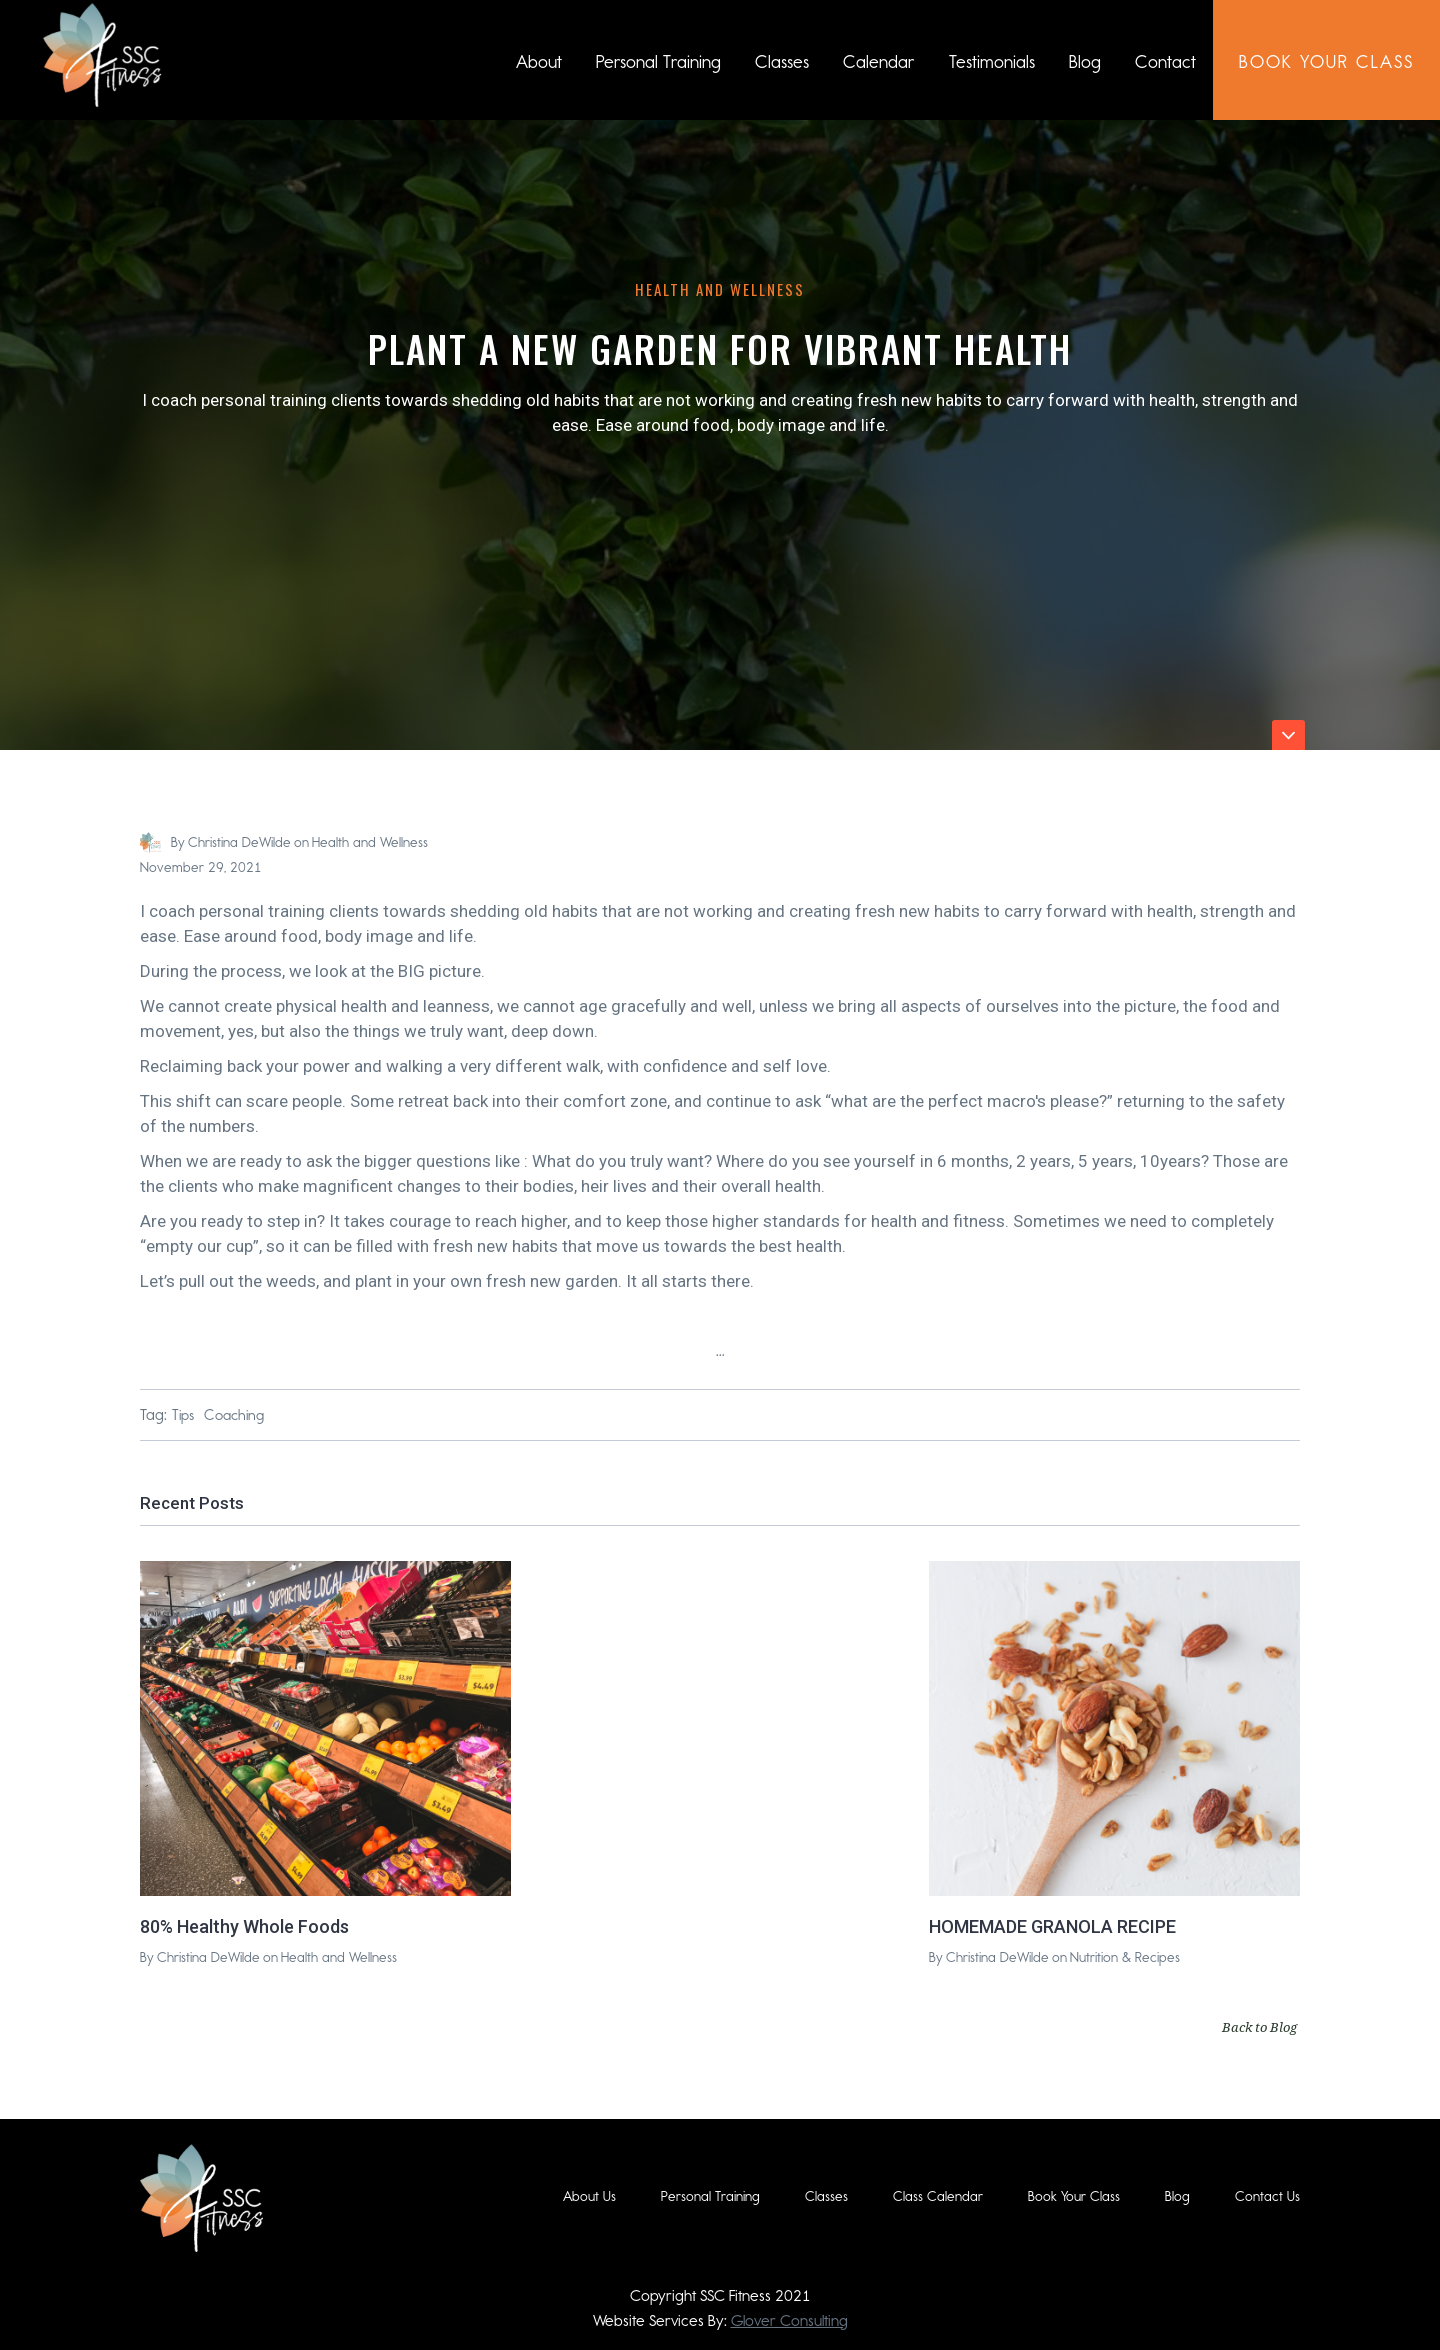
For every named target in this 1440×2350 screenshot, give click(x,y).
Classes (782, 62)
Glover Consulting (789, 2320)
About (539, 62)
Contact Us (1267, 2196)
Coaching (234, 1415)
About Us (589, 2196)
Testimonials (992, 62)
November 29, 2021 (201, 867)
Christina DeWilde (239, 842)
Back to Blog (1259, 2027)
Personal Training (658, 62)
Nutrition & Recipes (1125, 1957)
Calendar (879, 62)
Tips (183, 1415)
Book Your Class (1074, 2196)
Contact (1165, 62)
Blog (1085, 62)
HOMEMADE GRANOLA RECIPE (1052, 1926)
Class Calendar (938, 2196)
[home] (102, 55)
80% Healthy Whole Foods (244, 1926)
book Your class (1326, 62)
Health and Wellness (720, 289)
